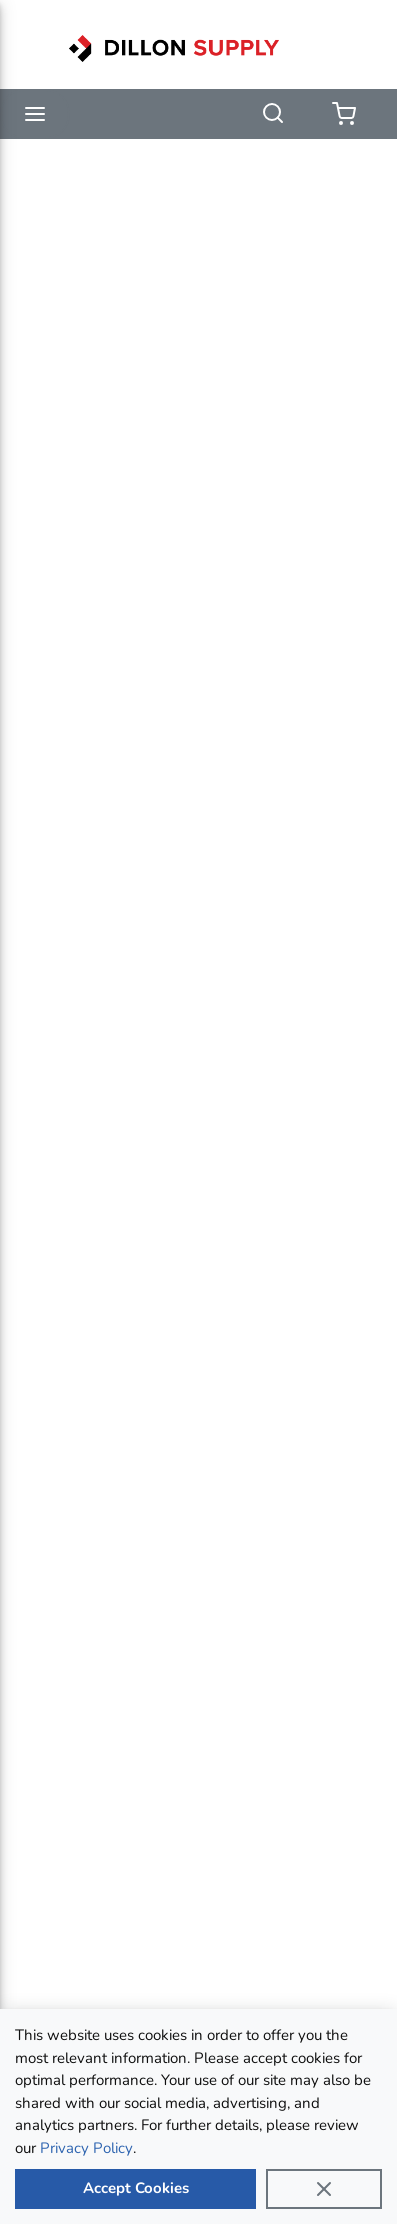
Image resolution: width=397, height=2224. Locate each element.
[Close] (324, 2189)
